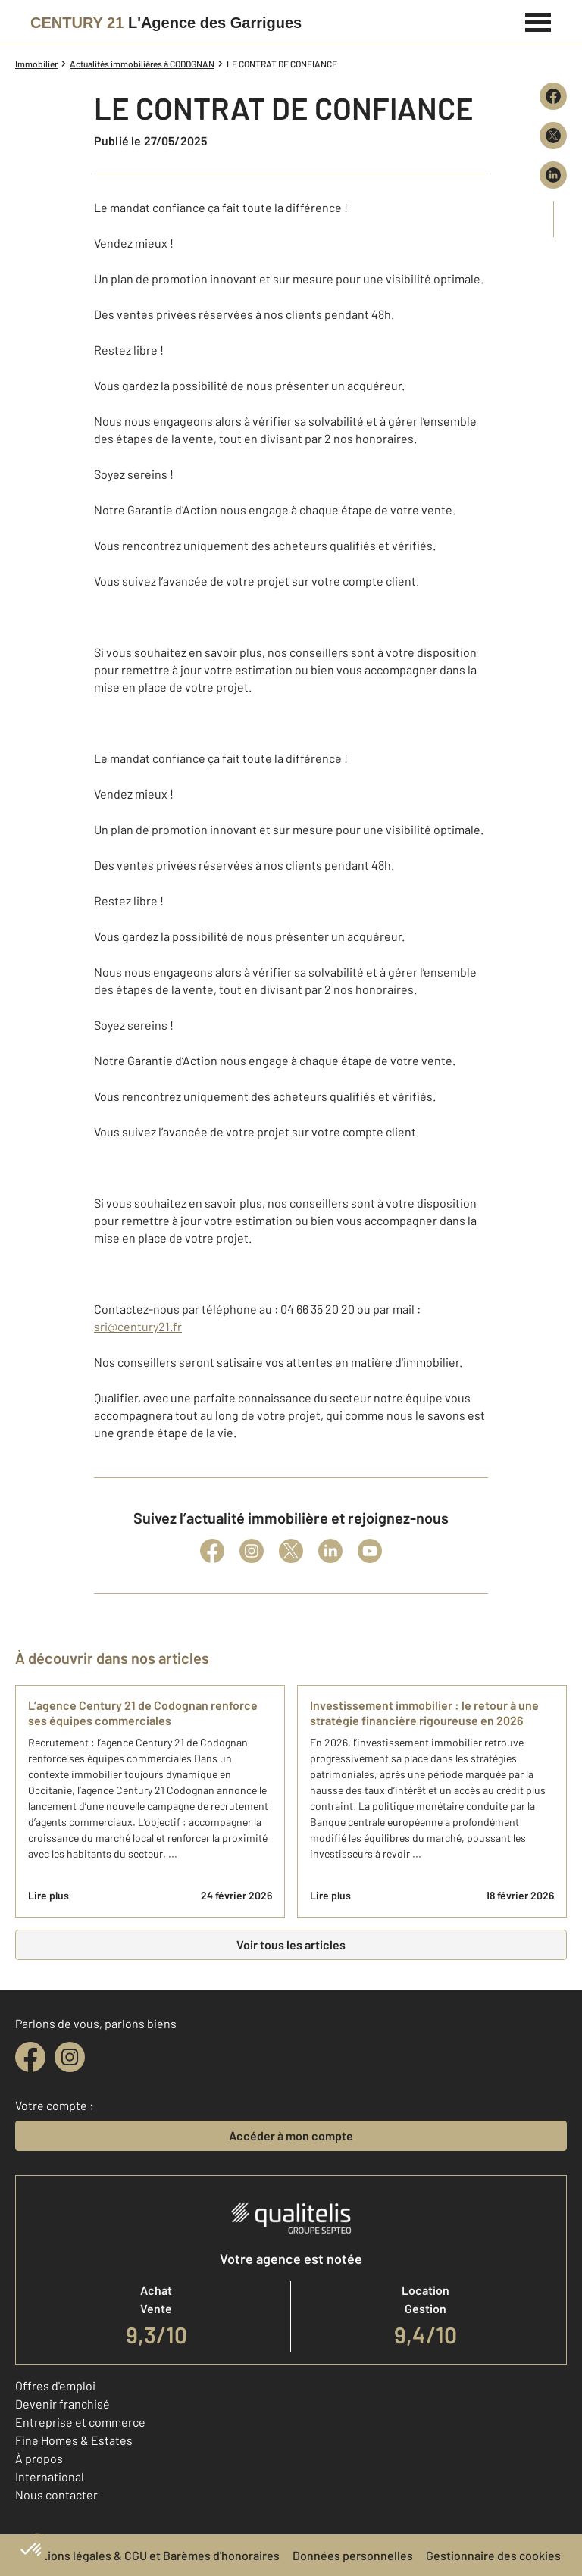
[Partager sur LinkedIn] (553, 175)
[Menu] (538, 20)
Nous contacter (56, 2494)
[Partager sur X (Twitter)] (553, 135)
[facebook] (30, 2057)
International (49, 2476)
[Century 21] (166, 22)
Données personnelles (353, 2555)
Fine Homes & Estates (74, 2440)
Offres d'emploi (55, 2385)
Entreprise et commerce (80, 2422)
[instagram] (70, 2057)
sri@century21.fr (138, 1326)
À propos (39, 2458)
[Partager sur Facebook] (553, 96)
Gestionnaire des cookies (493, 2555)
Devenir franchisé (62, 2403)
